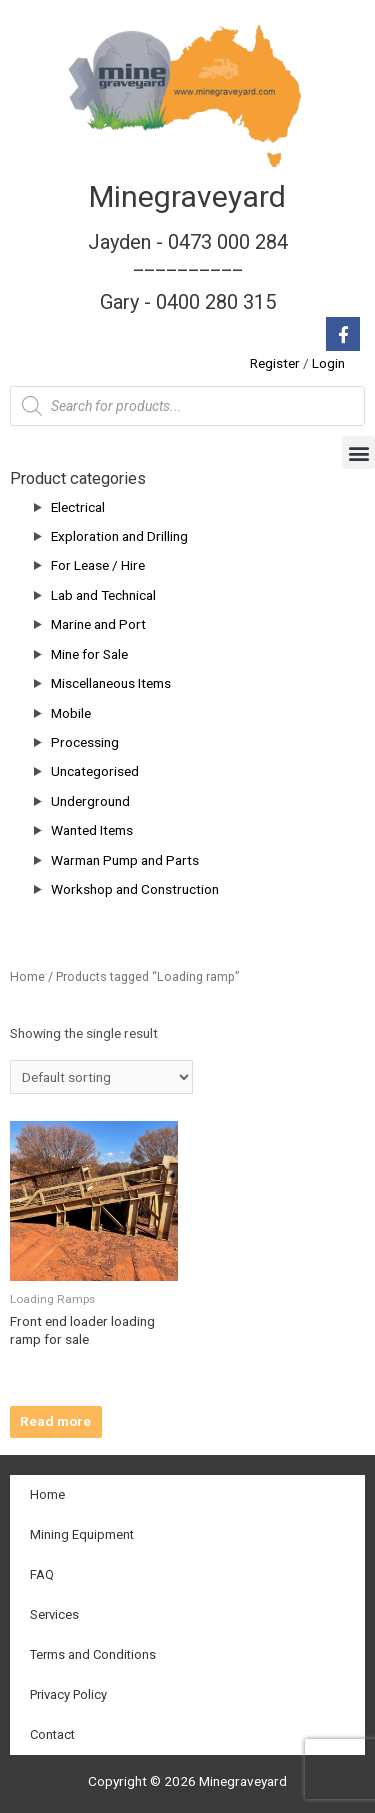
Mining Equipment (82, 1534)
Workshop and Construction (135, 889)
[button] (358, 452)
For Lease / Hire (98, 565)
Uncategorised (95, 771)
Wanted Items (92, 830)
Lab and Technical (103, 595)
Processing (85, 742)
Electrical (78, 507)
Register (275, 363)
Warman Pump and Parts (125, 860)
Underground (90, 801)
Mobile (71, 713)
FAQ (42, 1574)
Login (328, 363)
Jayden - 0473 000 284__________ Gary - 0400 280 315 (188, 272)
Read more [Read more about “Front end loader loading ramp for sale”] (55, 1421)
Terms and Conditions (93, 1654)
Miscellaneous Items (111, 683)
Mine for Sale (89, 654)
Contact (52, 1734)
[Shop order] (101, 1077)
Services (54, 1614)
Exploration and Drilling (119, 536)
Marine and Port (98, 624)
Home (27, 976)
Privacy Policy (68, 1694)
